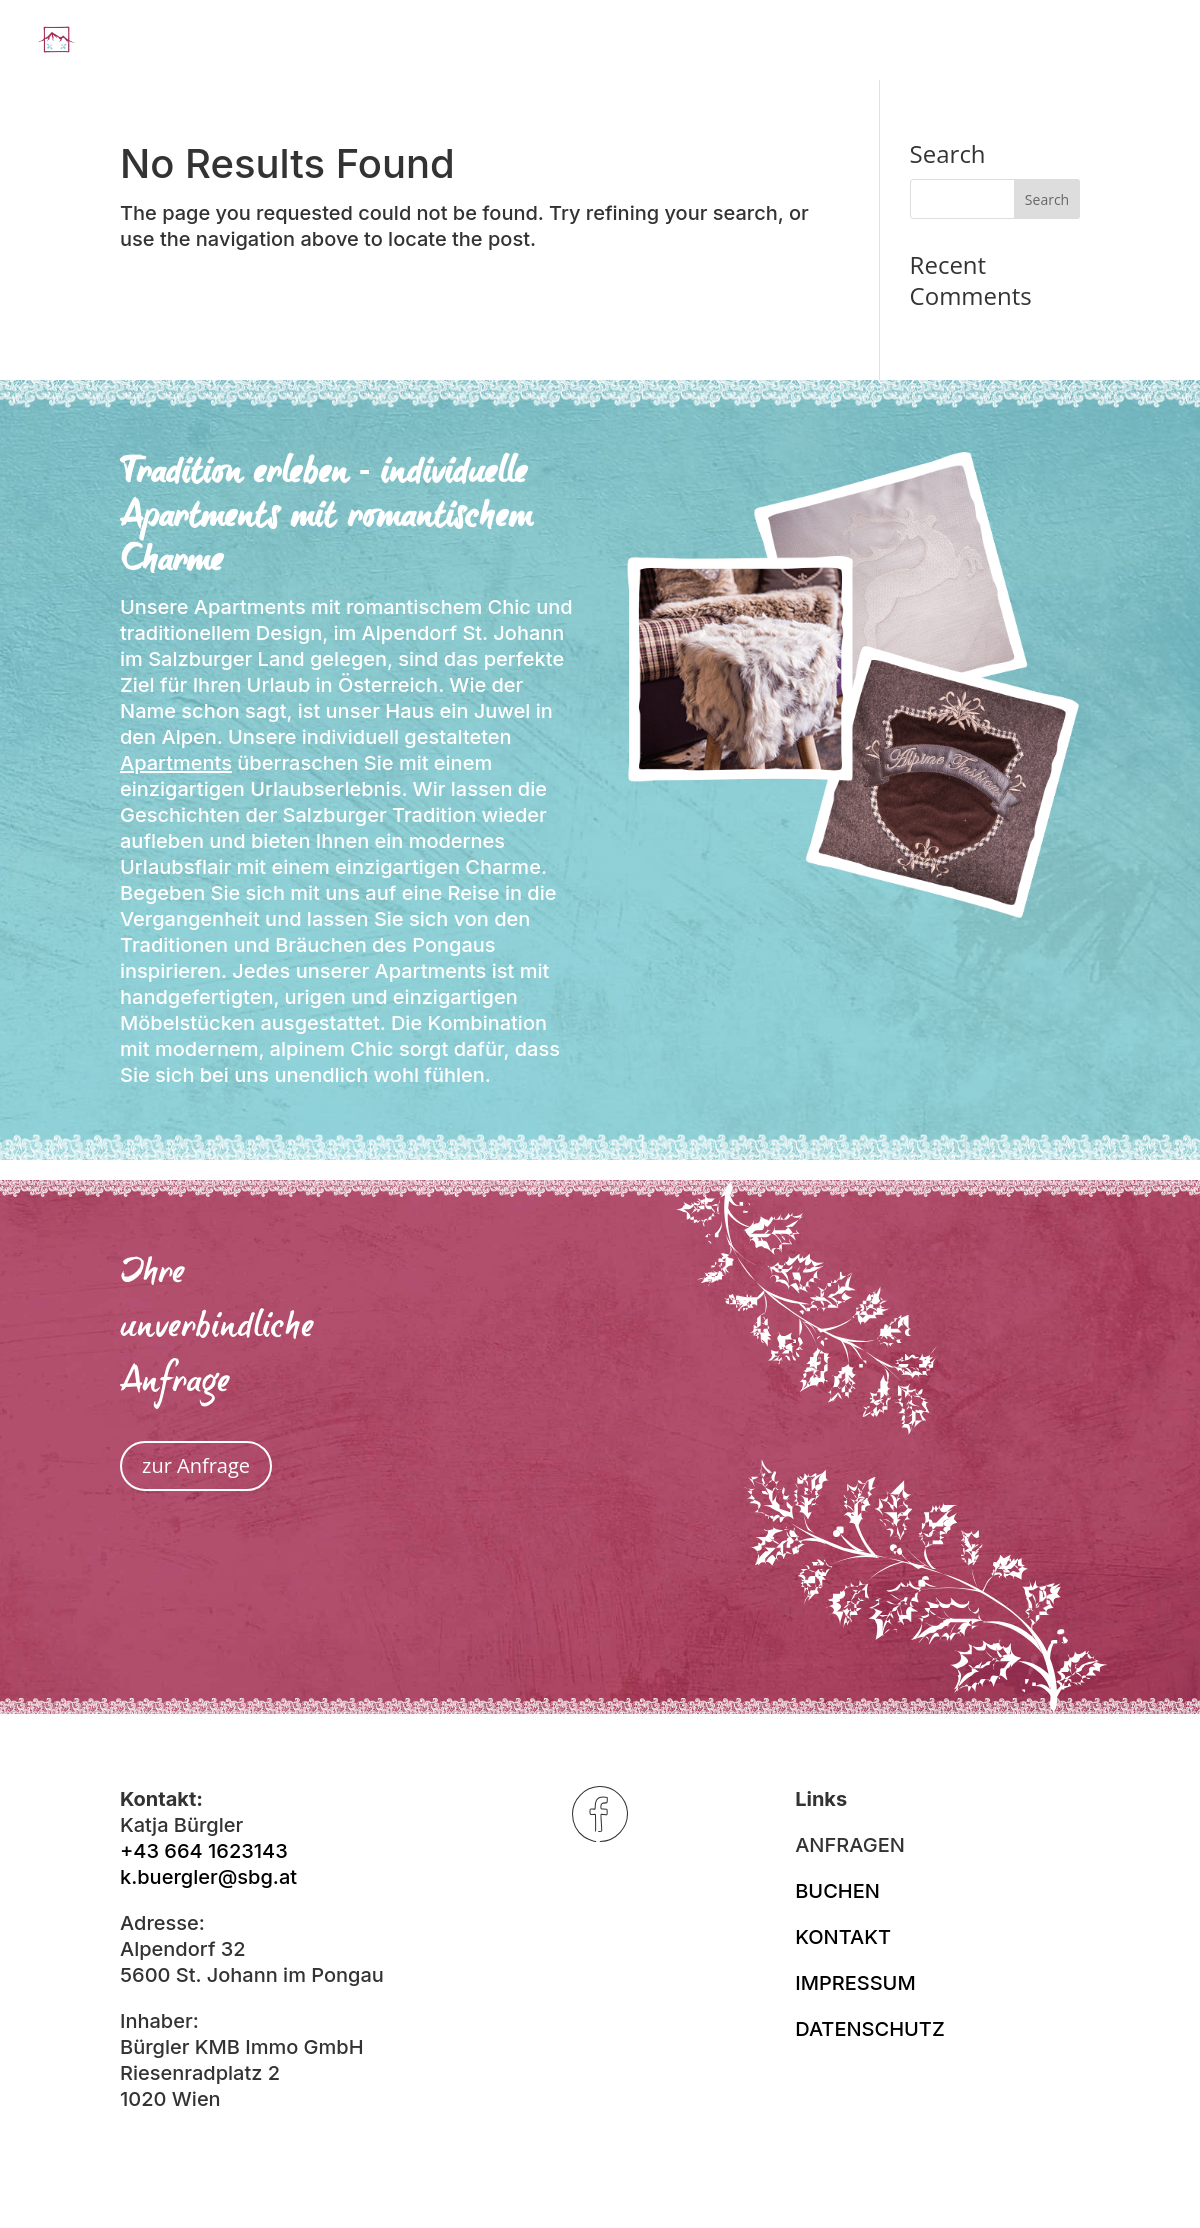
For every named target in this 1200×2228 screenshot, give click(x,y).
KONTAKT (843, 1937)
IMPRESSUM (855, 1983)
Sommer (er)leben (1074, 43)
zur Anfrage (196, 1465)
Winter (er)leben (866, 43)
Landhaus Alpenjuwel (394, 43)
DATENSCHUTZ (870, 2029)
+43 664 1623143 (204, 1851)
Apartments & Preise (644, 43)
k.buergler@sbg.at (208, 1877)
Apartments (176, 763)
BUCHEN (837, 1891)
